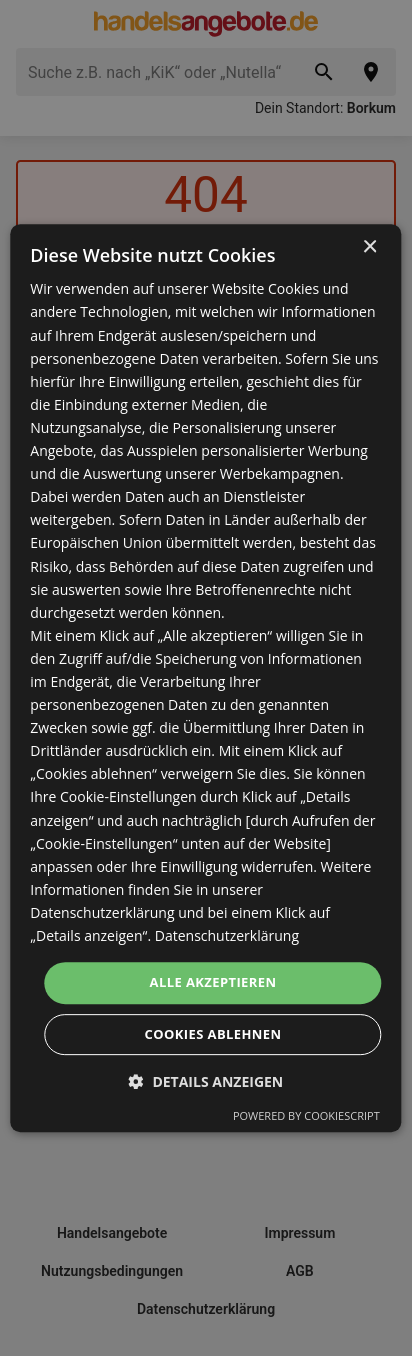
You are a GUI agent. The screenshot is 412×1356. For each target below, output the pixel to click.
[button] (206, 1081)
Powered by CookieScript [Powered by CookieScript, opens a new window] (306, 1115)
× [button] (369, 247)
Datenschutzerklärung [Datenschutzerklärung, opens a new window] (227, 935)
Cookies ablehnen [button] (213, 1034)
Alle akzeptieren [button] (213, 982)
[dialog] (205, 678)
